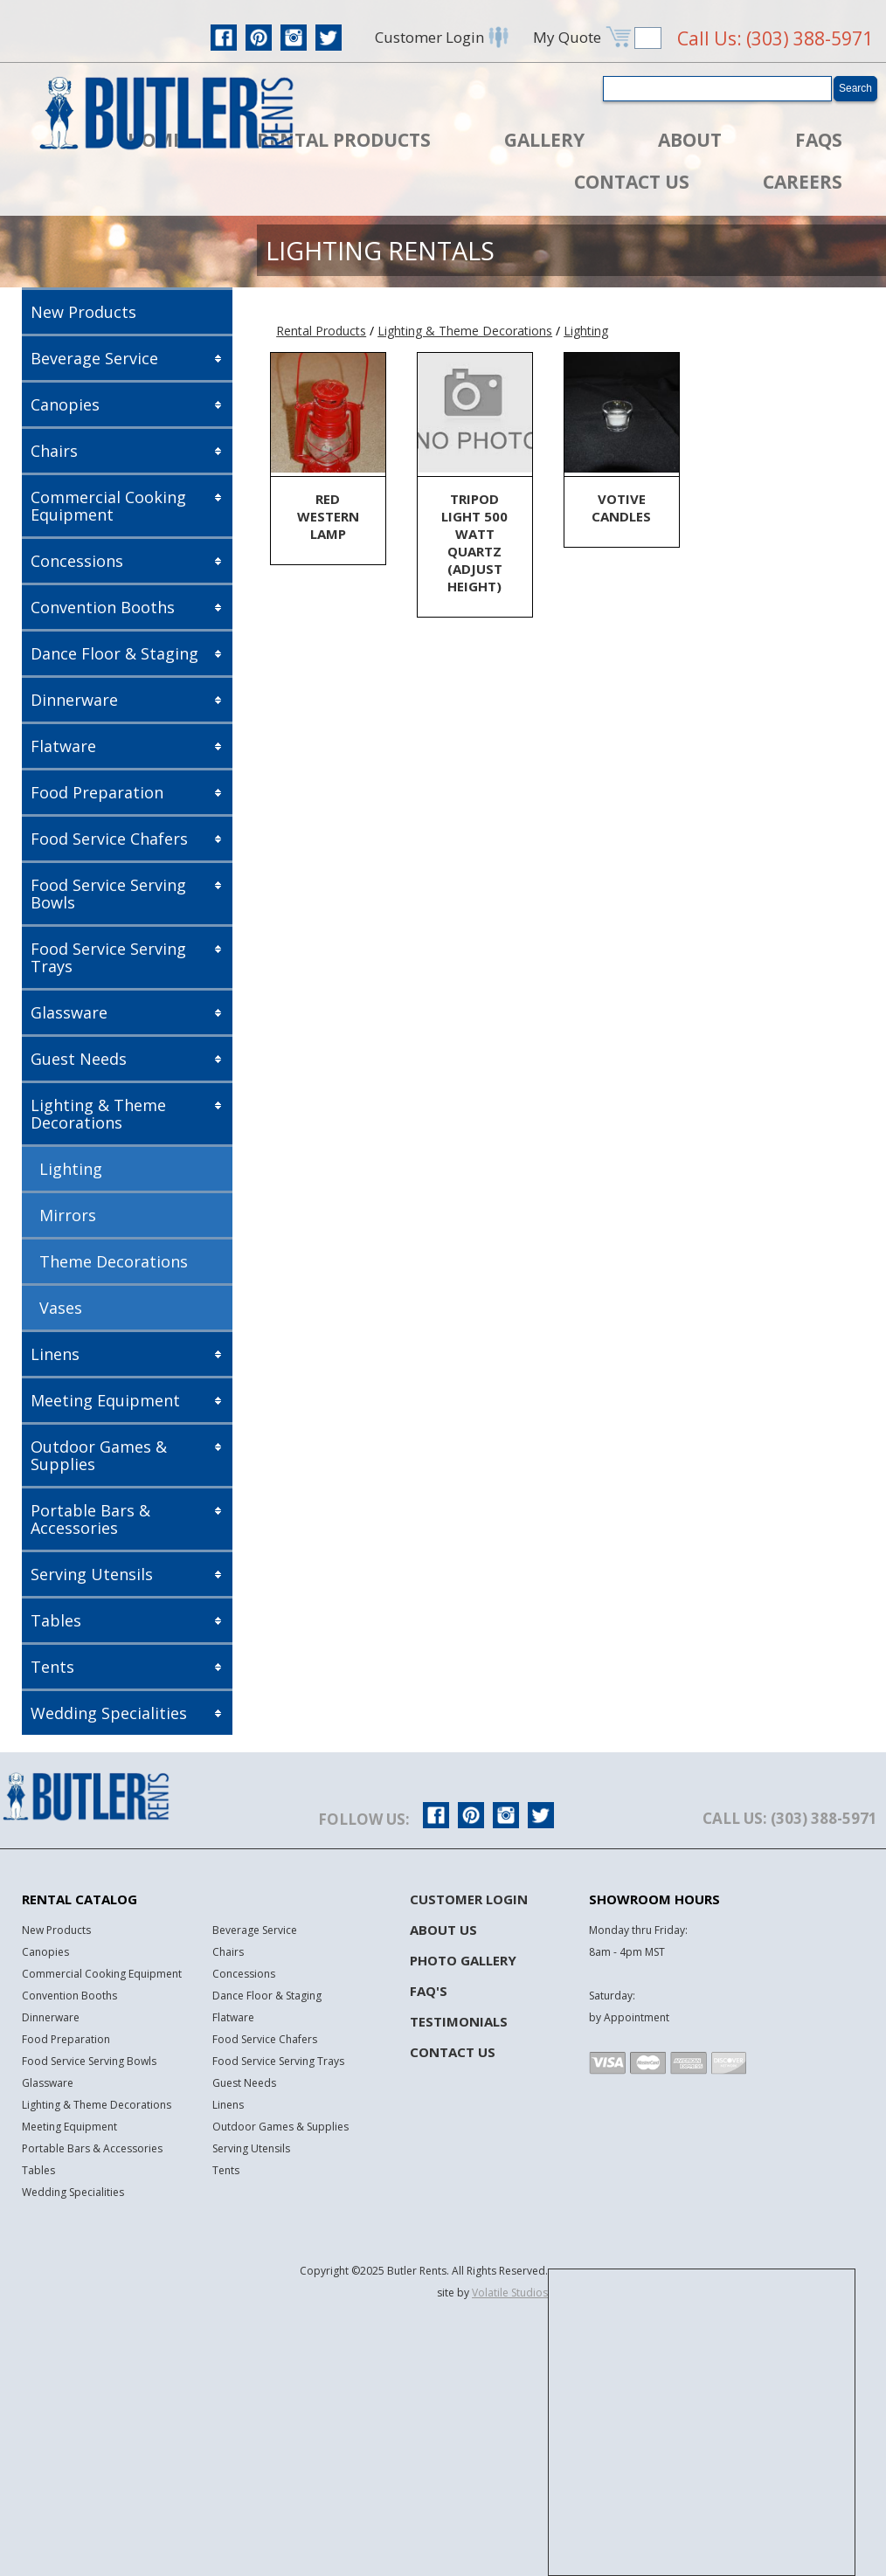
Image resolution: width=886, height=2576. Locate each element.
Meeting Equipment (105, 1400)
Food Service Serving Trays (108, 957)
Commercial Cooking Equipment (108, 506)
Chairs (54, 450)
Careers (802, 181)
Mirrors (67, 1215)
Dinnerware (74, 699)
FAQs (818, 140)
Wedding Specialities (109, 1712)
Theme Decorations (113, 1261)
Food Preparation (97, 792)
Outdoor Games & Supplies (99, 1455)
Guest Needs (79, 1058)
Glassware (69, 1012)
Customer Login (469, 1899)
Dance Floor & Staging (114, 653)
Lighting (70, 1168)
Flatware (63, 746)
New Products (83, 311)
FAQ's (428, 1990)
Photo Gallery (463, 1960)
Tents (52, 1666)
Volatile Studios (510, 2292)
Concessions (77, 560)
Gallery (544, 140)
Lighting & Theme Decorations (98, 1114)
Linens (55, 1353)
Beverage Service (94, 358)
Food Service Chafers (109, 838)
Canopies (65, 404)
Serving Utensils (92, 1574)
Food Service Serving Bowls (108, 893)
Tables (56, 1620)
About (690, 140)
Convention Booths (103, 607)
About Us (443, 1929)
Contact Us (631, 181)
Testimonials (459, 2021)
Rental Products (344, 140)
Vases (60, 1307)
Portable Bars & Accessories (90, 1519)
